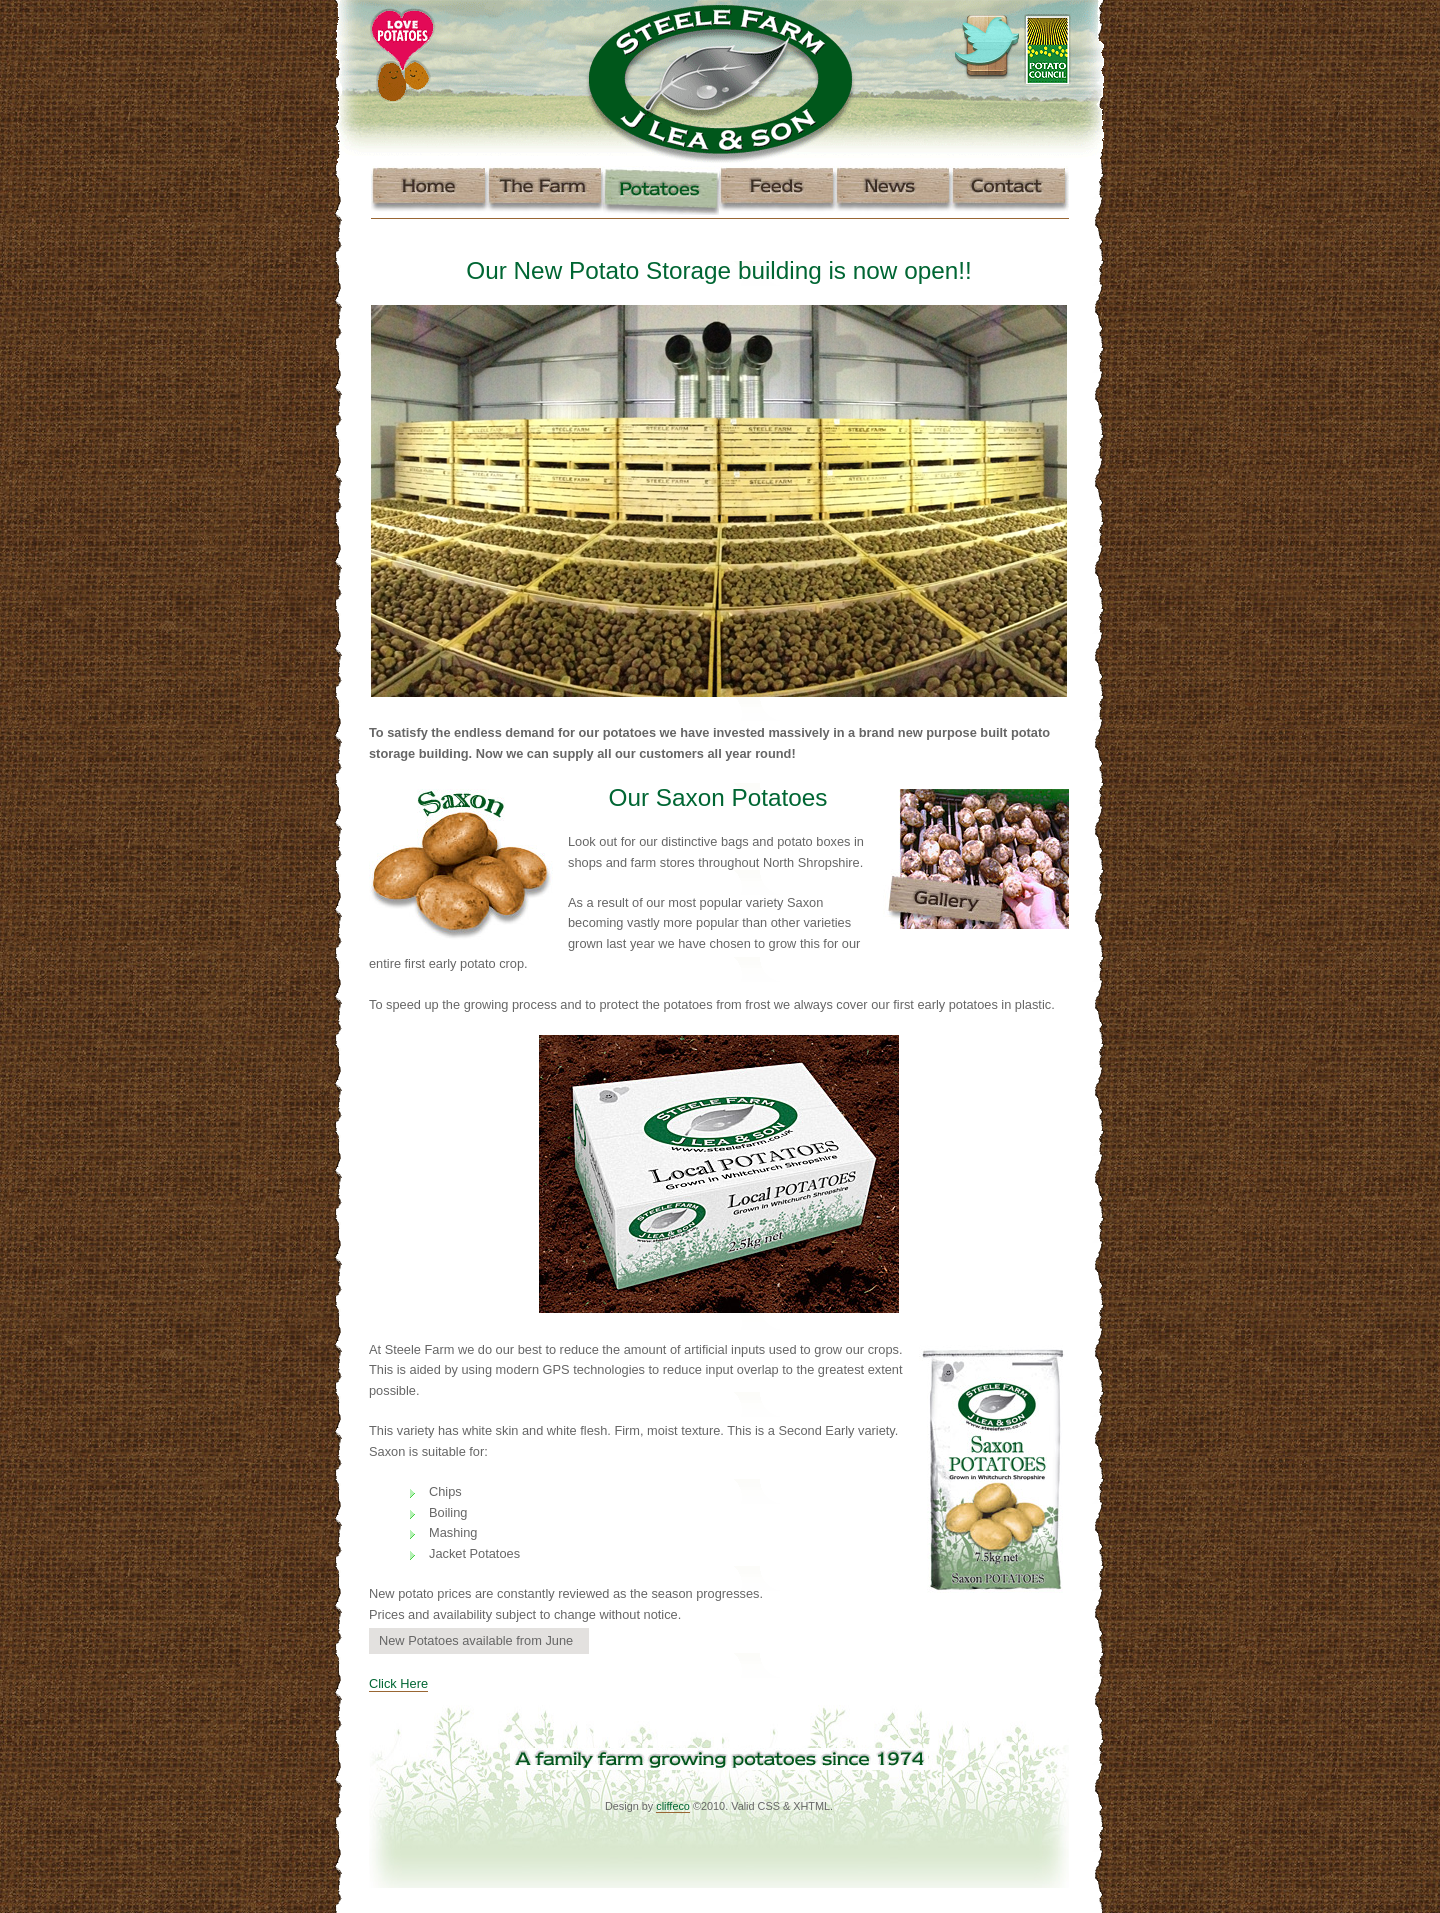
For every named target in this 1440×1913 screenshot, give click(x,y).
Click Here (398, 1683)
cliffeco (673, 1806)
